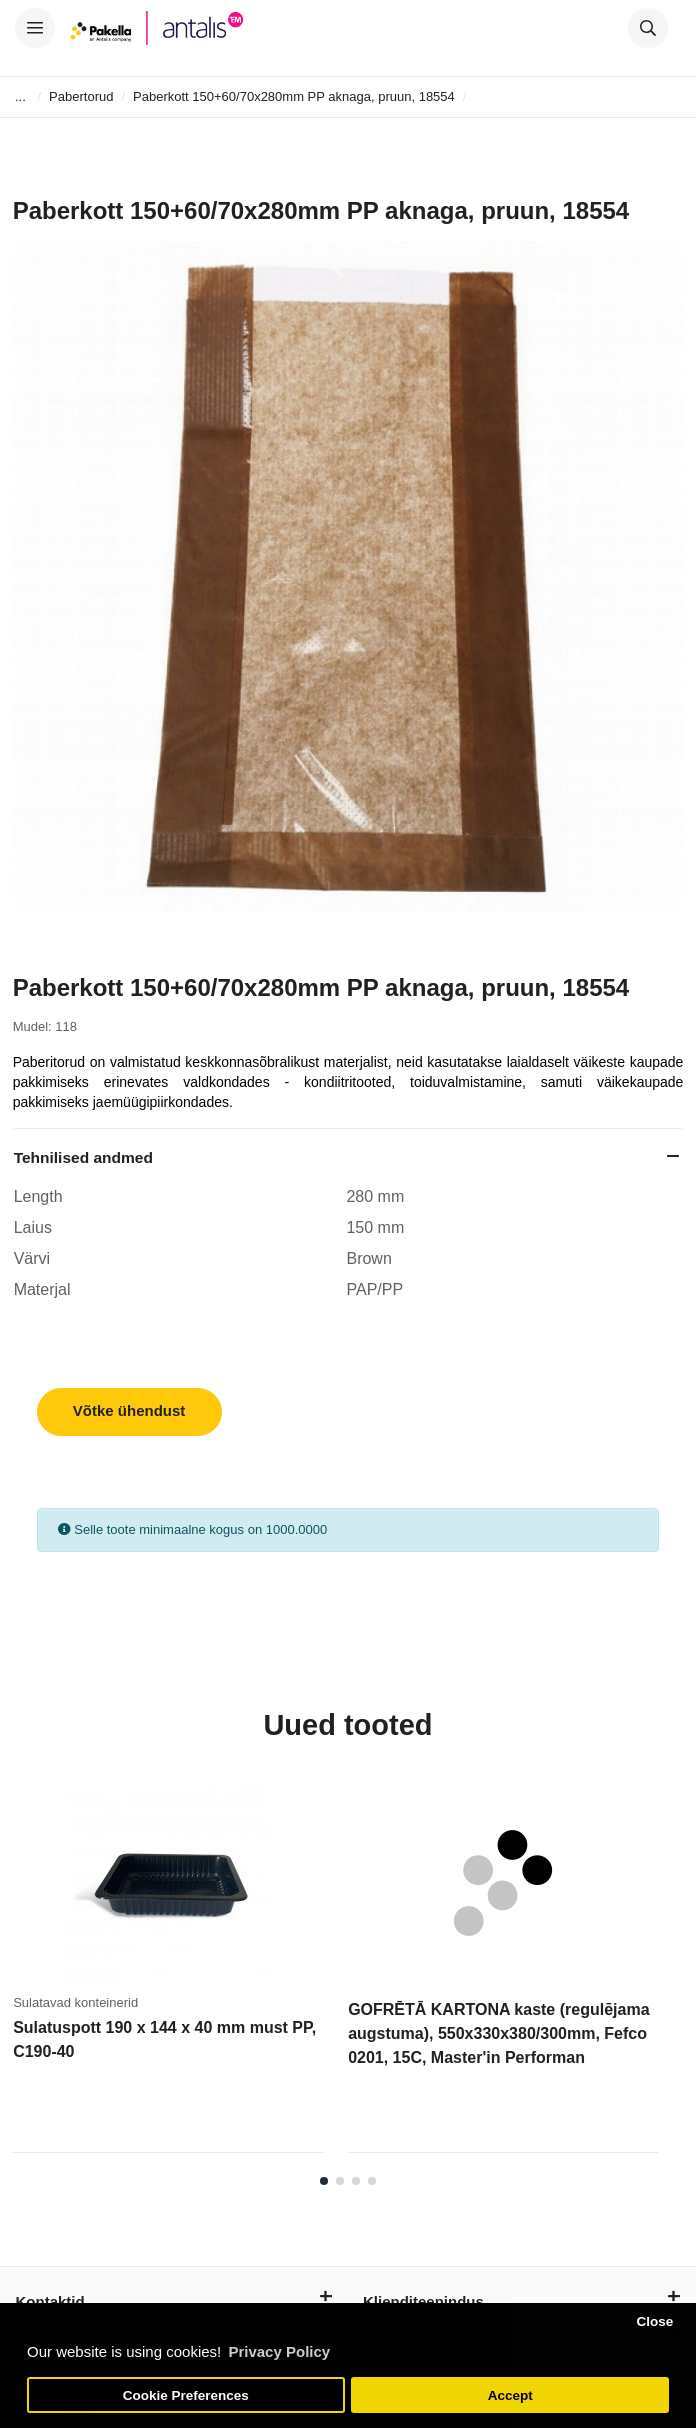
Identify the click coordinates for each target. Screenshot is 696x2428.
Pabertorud (81, 96)
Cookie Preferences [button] (186, 2395)
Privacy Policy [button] (279, 2351)
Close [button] (654, 2321)
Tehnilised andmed (83, 1157)
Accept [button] (510, 2395)
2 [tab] (340, 2181)
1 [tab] (324, 2181)
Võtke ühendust (129, 1410)
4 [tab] (372, 2181)
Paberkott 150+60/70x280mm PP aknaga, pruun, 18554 (294, 96)
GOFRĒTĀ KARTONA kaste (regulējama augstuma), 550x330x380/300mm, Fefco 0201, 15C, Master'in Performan (498, 2033)
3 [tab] (356, 2181)
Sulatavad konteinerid (75, 2002)
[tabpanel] (180, 1975)
